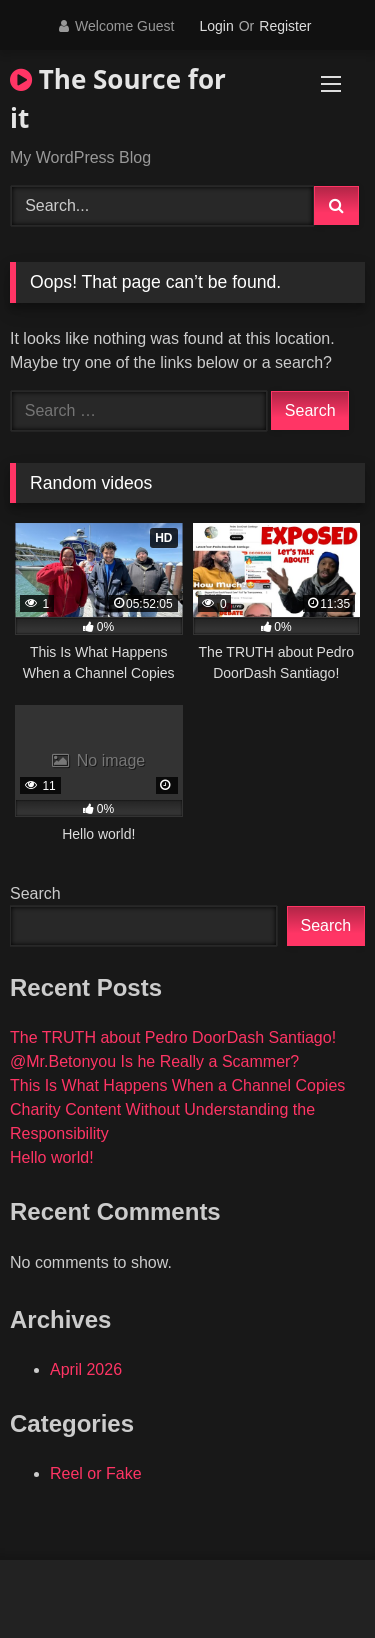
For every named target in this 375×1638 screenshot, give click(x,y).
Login (216, 26)
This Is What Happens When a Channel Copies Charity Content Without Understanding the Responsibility (177, 1109)
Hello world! (52, 1157)
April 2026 (86, 1369)
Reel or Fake (96, 1473)
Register (285, 26)
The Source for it (118, 98)
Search (35, 893)
